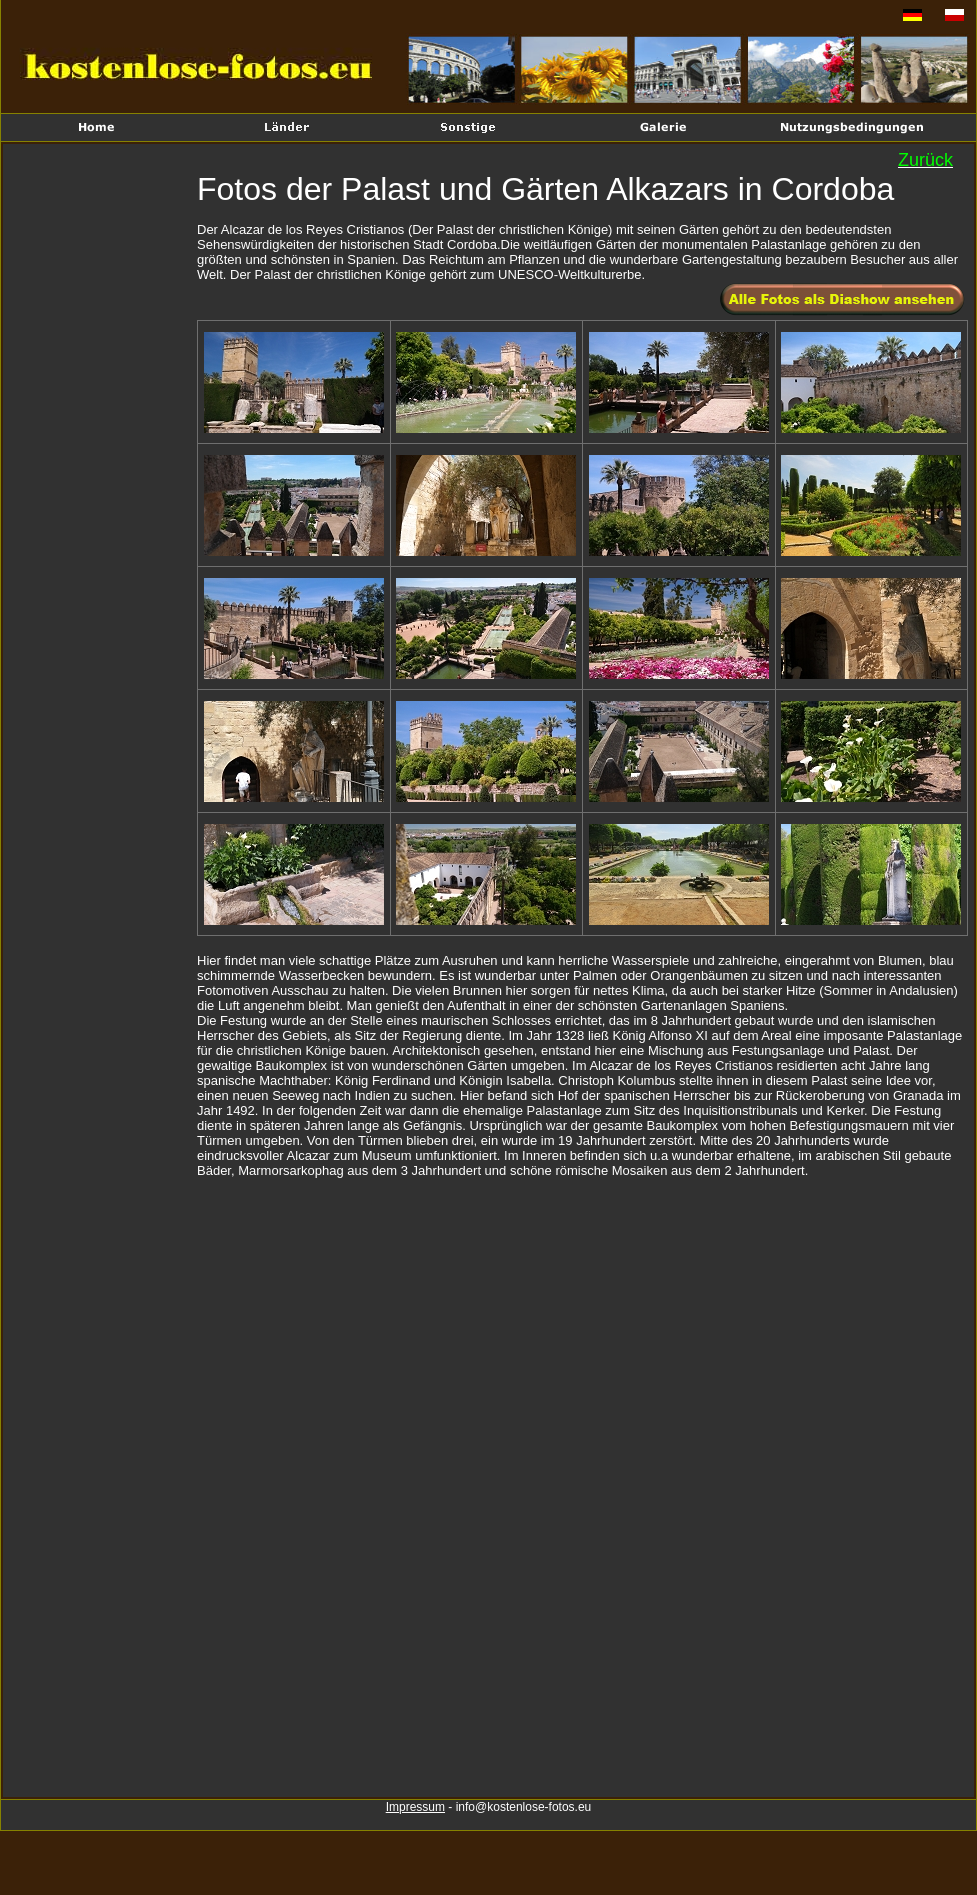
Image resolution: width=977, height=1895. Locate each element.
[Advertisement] (102, 476)
